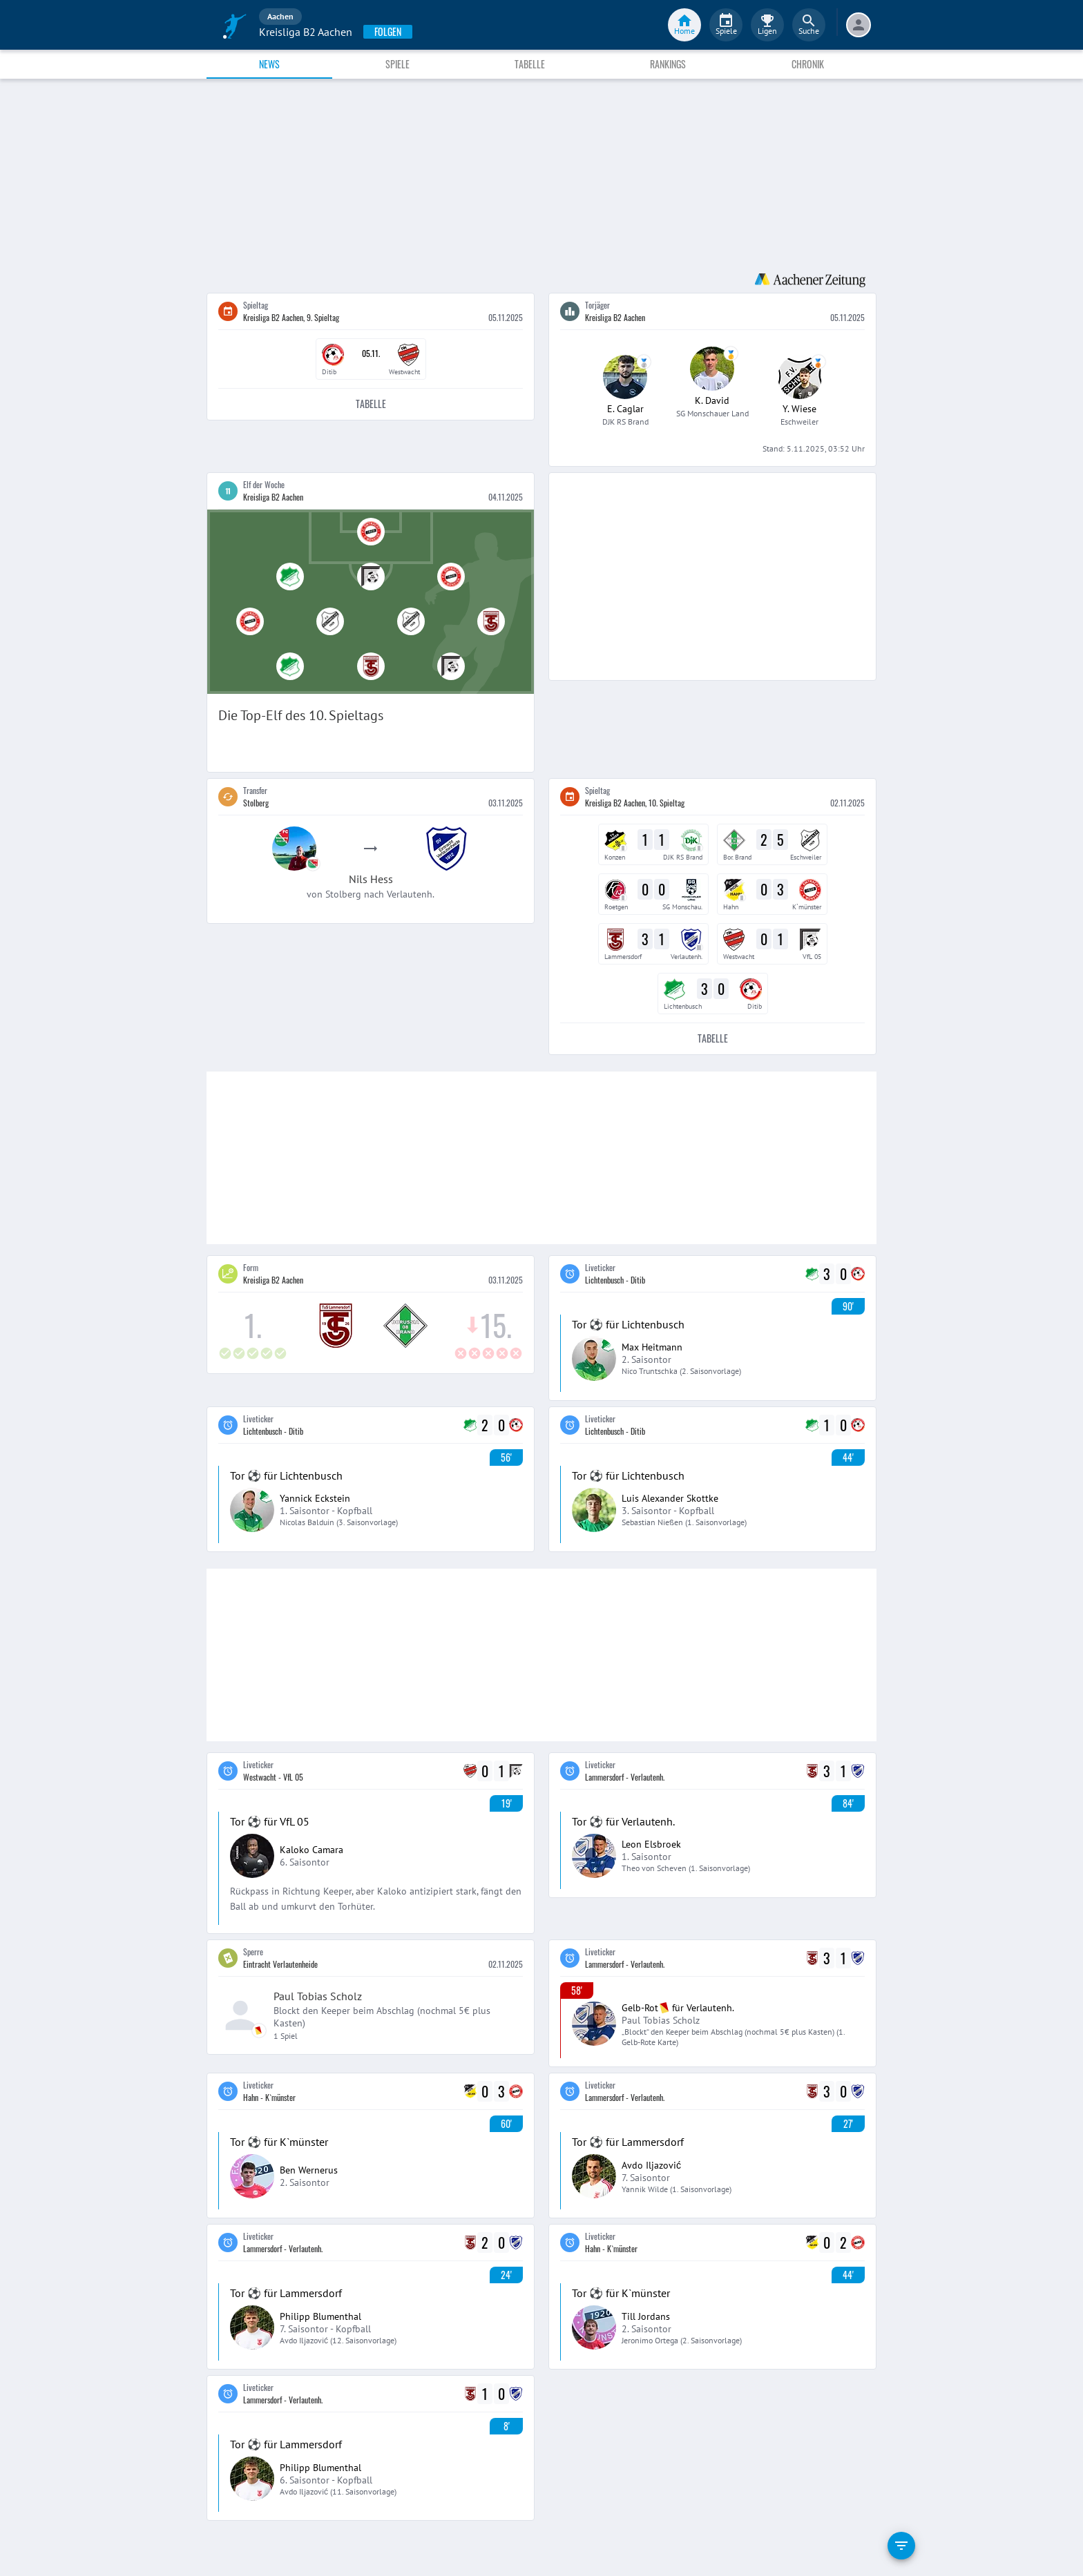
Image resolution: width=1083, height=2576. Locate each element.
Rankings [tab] (668, 64)
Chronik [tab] (808, 64)
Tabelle (370, 404)
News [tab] (269, 64)
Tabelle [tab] (530, 64)
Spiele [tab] (397, 64)
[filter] (901, 2545)
